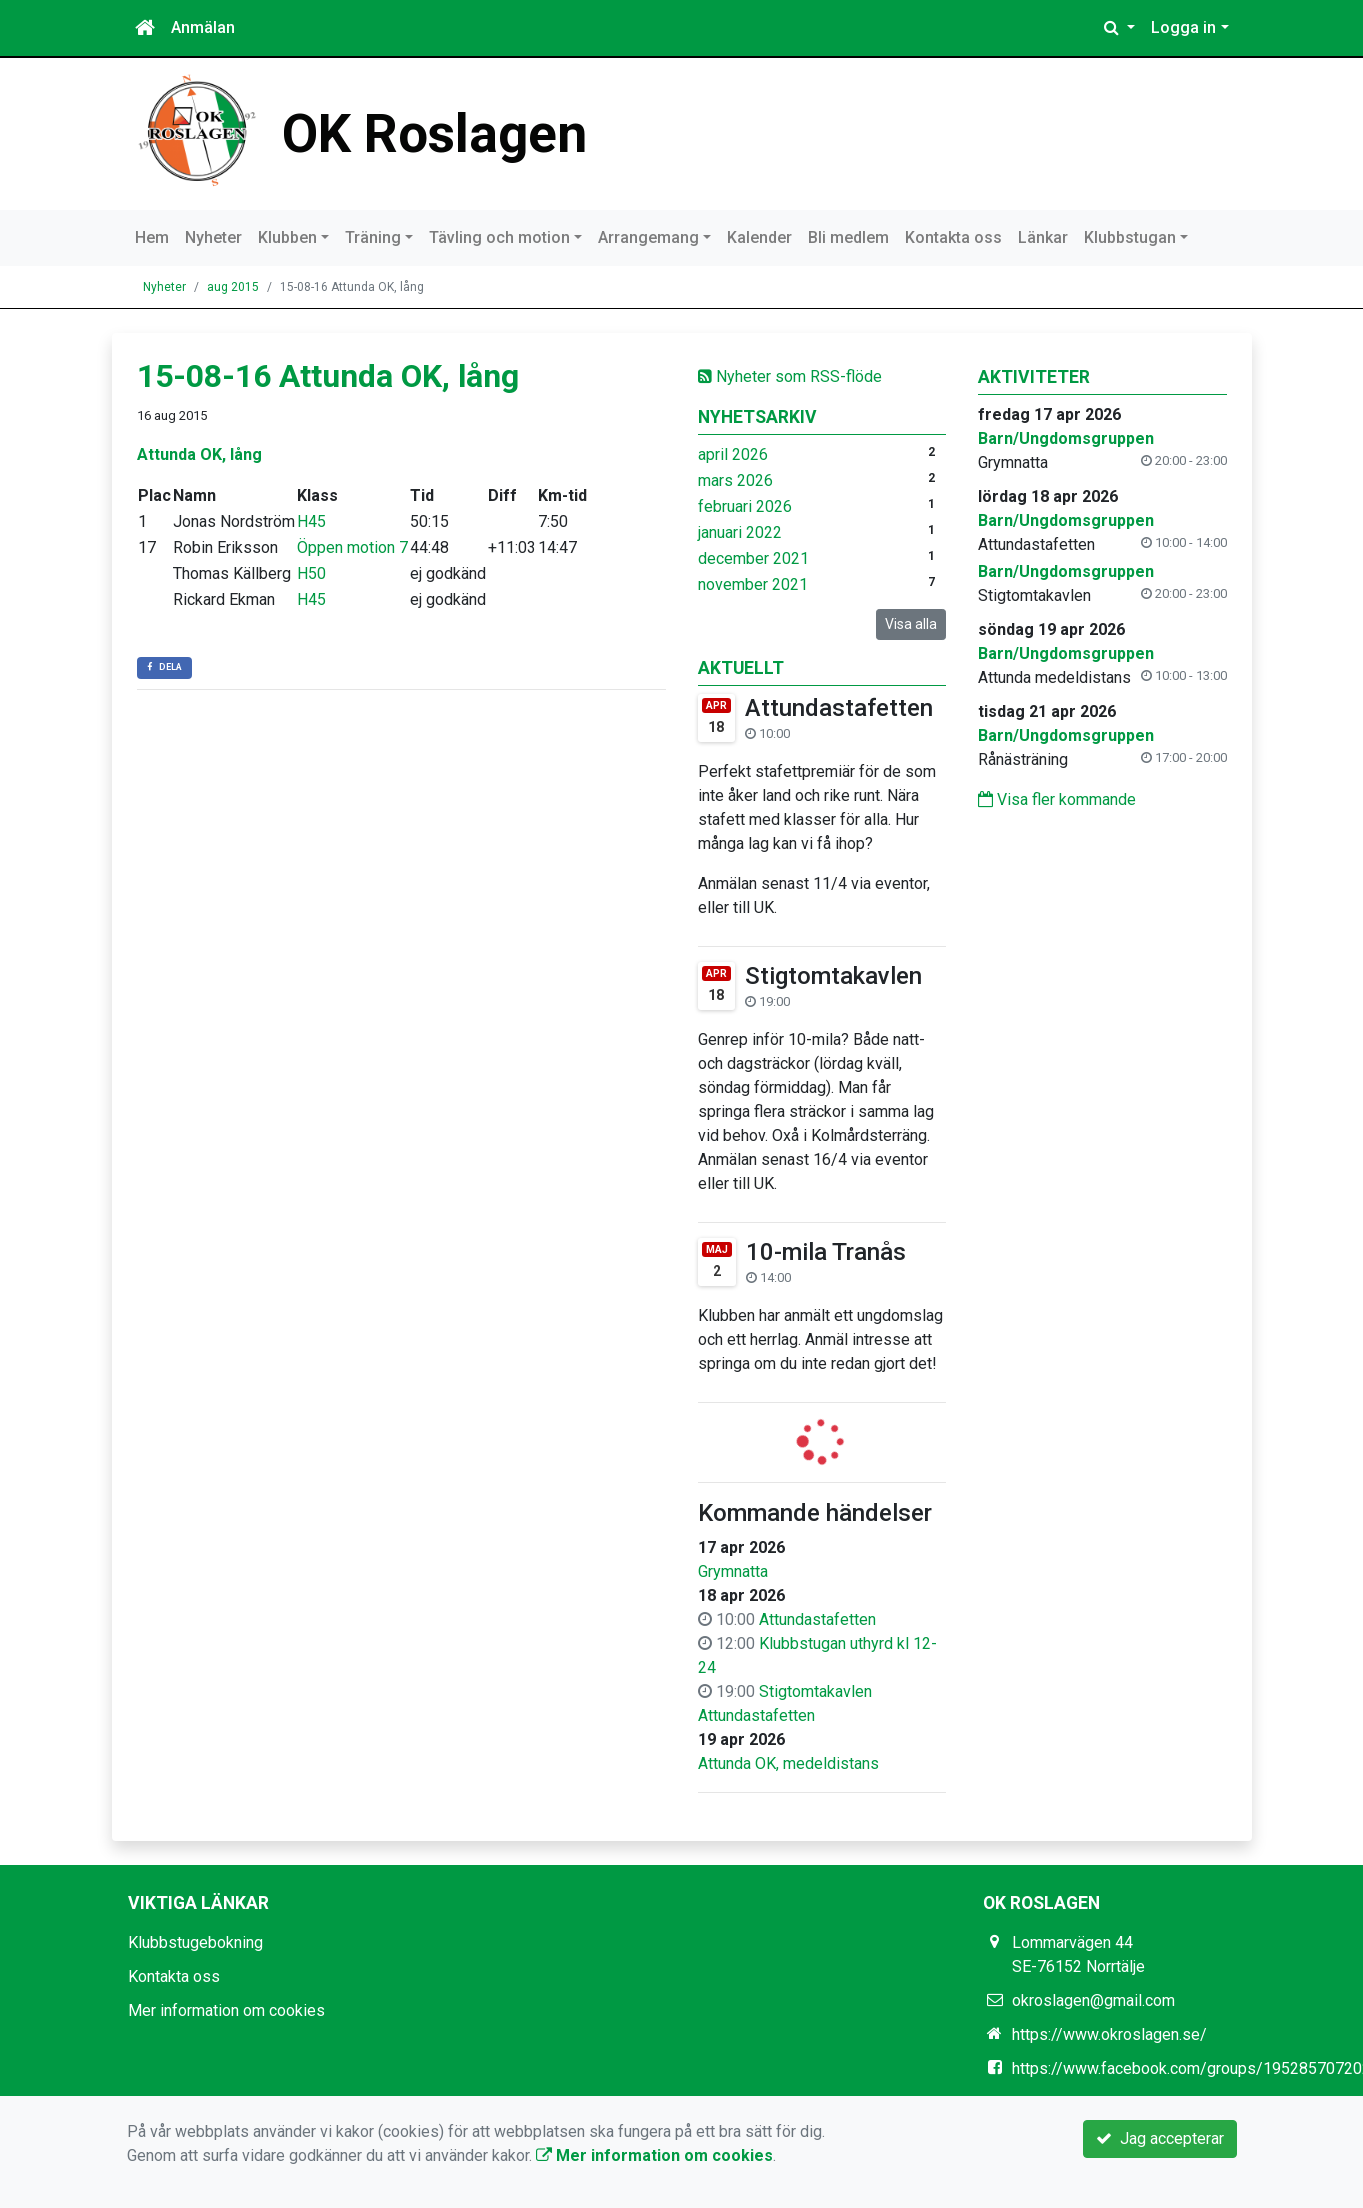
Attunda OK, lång (199, 454)
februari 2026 (745, 506)
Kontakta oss (953, 237)
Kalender (759, 237)
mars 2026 (735, 480)
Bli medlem (848, 237)
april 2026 (733, 454)
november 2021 (753, 584)
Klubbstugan (1130, 237)
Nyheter (213, 237)
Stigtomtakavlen (833, 976)
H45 (311, 521)
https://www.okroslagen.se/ (1109, 2034)
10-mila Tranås (826, 1252)
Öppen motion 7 (352, 547)
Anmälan (203, 27)
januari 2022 (740, 532)
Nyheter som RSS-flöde (790, 376)
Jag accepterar (1160, 2138)
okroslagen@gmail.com (1093, 2000)
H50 (311, 573)
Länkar (1043, 237)
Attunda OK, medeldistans (788, 1763)
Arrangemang (648, 237)
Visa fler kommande (1057, 799)
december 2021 (753, 558)
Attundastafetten (839, 708)
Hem (152, 237)
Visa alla (911, 624)
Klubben (287, 237)
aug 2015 (233, 287)
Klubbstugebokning (195, 1942)
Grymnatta (733, 1571)
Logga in (1183, 27)
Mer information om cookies (226, 2010)
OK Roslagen (438, 133)
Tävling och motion (499, 237)
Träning (373, 237)
